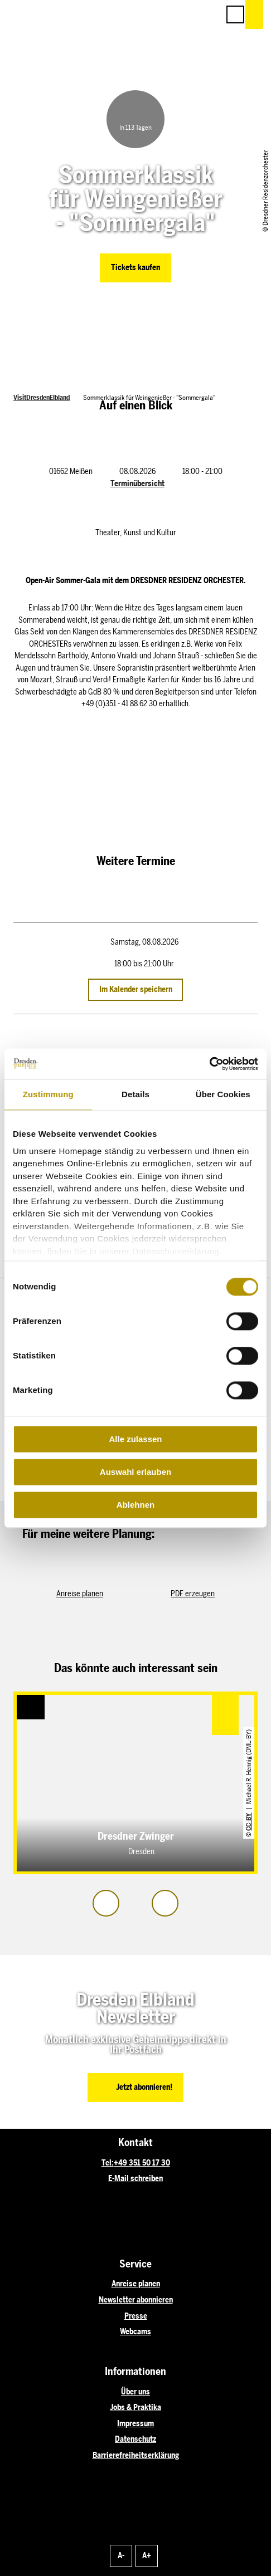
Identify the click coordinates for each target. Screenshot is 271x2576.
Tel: (107, 2163)
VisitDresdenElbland (41, 397)
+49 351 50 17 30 (142, 2163)
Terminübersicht (137, 483)
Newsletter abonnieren (136, 2300)
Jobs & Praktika (135, 2407)
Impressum (135, 2423)
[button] (161, 14)
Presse (135, 2316)
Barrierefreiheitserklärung (136, 2455)
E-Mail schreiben (135, 2178)
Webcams (135, 2331)
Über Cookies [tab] (223, 1094)
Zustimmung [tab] (48, 1094)
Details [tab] (135, 1094)
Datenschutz (135, 2439)
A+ (146, 2555)
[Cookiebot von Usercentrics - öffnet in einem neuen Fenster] (209, 1064)
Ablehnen (135, 1504)
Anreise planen (136, 2284)
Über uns (135, 2392)
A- (121, 2555)
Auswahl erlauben (135, 1472)
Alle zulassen (135, 1439)
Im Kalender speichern (135, 989)
